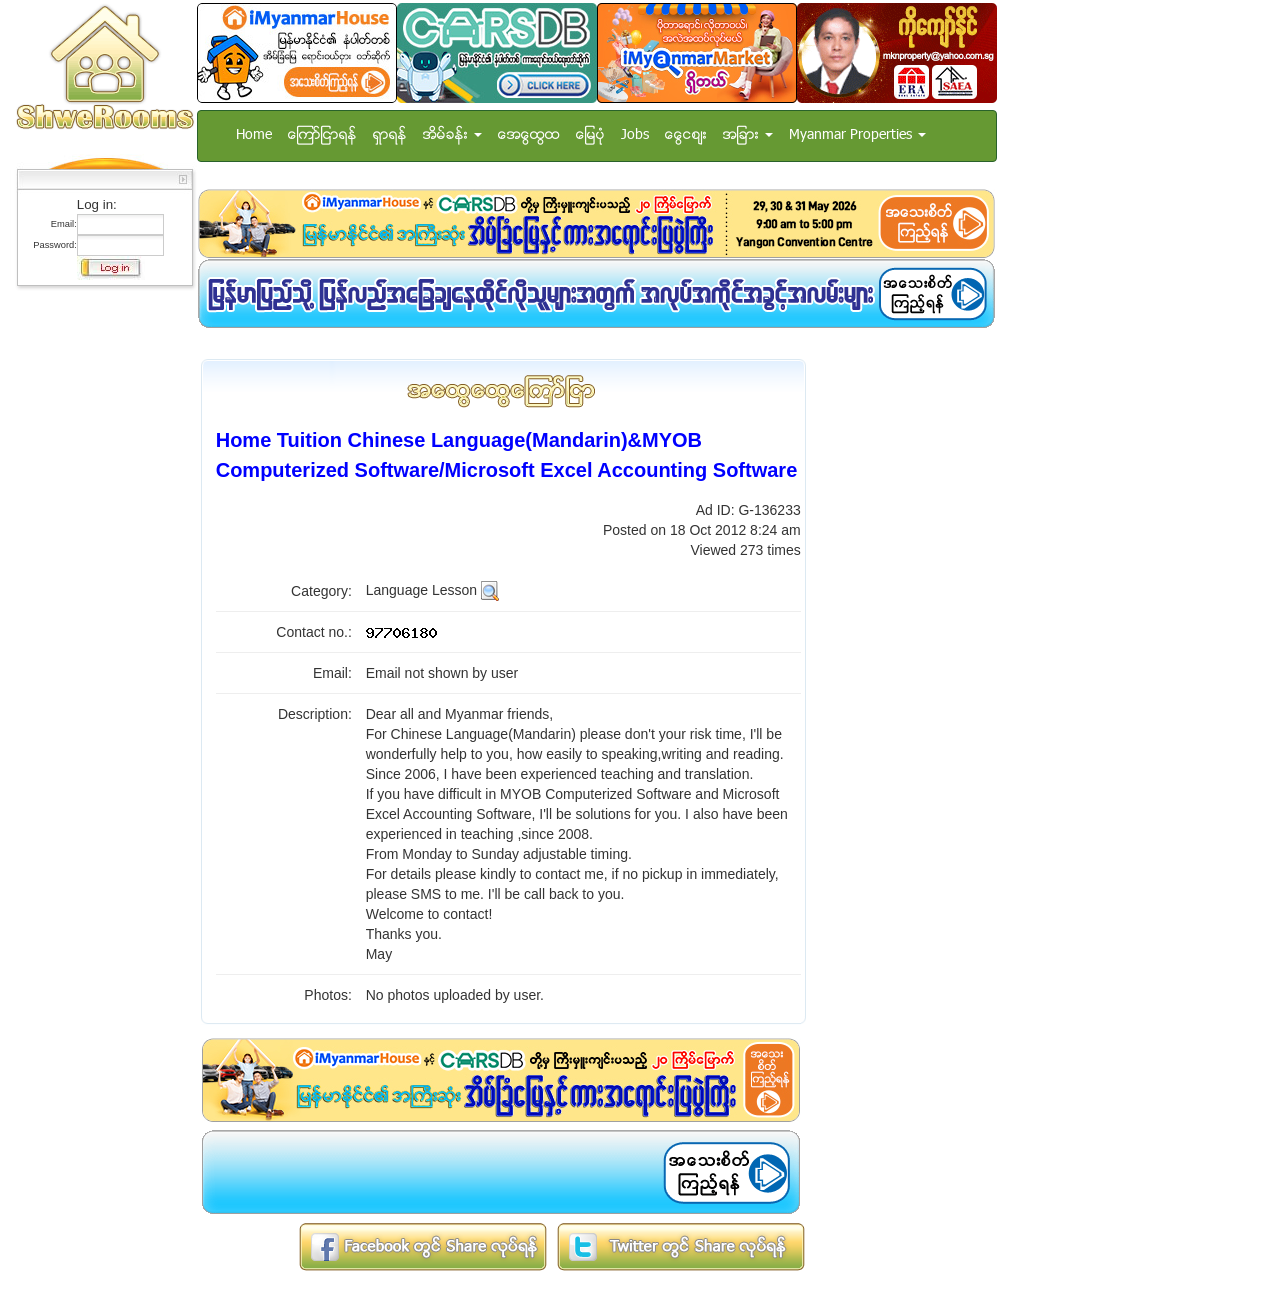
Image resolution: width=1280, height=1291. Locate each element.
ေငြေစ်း (686, 135)
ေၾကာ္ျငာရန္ (322, 135)
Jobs (635, 135)
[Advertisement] (99, 595)
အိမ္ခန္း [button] (452, 135)
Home (254, 135)
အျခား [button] (748, 135)
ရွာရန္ (390, 135)
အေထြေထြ (529, 135)
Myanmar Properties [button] (857, 135)
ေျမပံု (590, 135)
